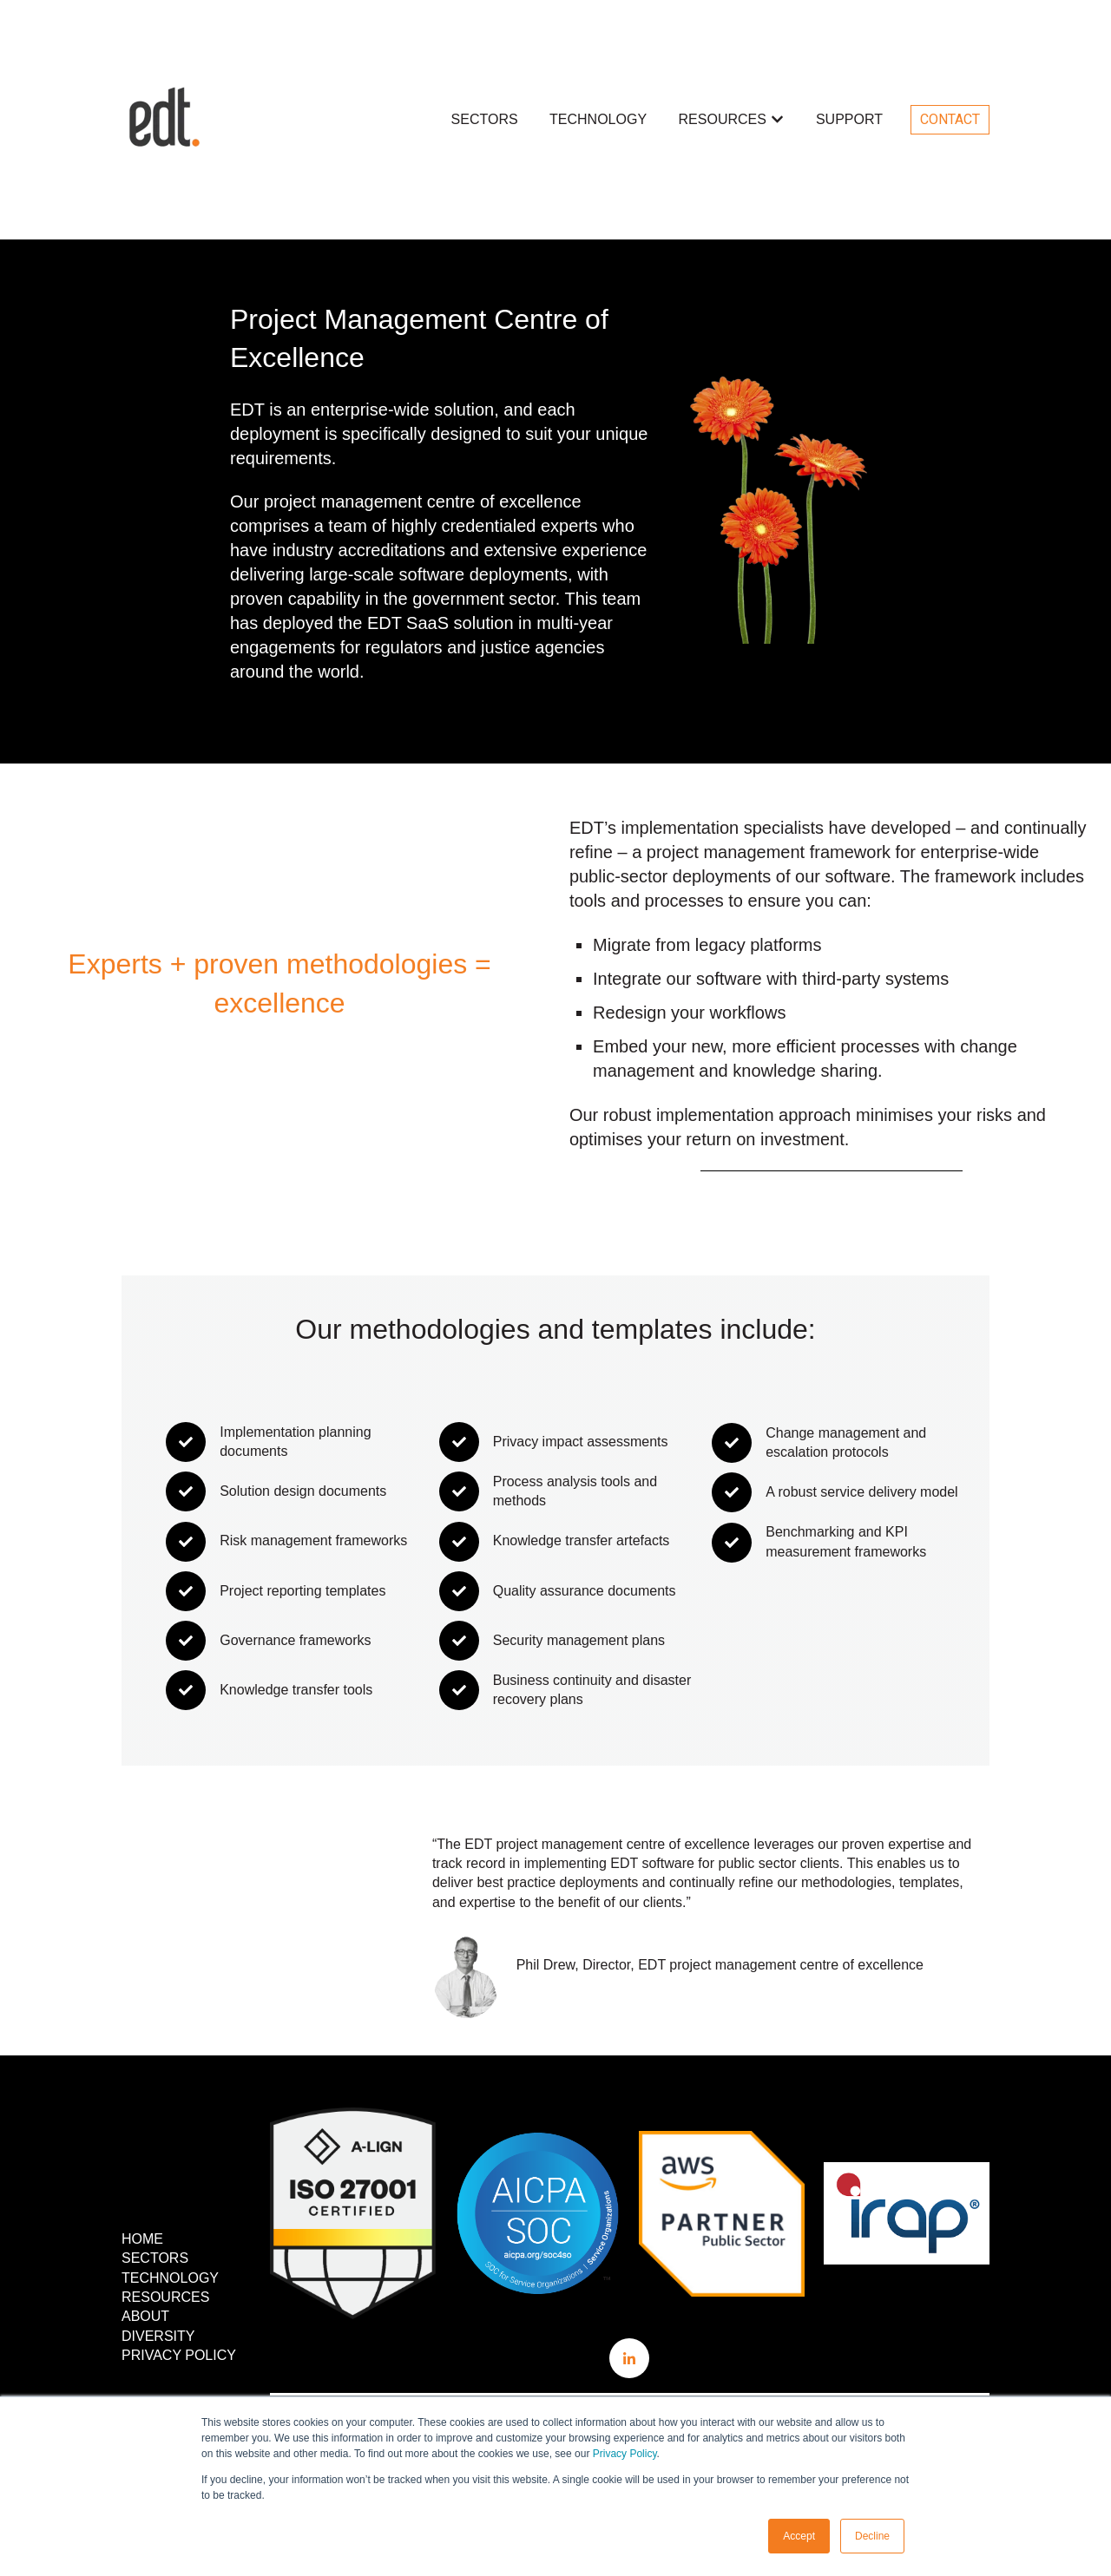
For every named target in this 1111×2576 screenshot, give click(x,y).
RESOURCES (722, 119)
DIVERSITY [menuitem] (158, 2336)
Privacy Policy (625, 2454)
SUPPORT (849, 119)
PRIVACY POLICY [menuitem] (179, 2355)
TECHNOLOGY (598, 119)
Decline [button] (872, 2536)
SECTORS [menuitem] (155, 2258)
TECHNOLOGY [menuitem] (170, 2278)
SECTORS (484, 119)
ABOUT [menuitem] (145, 2316)
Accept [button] (799, 2536)
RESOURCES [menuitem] (165, 2297)
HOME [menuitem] (142, 2239)
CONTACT (950, 119)
